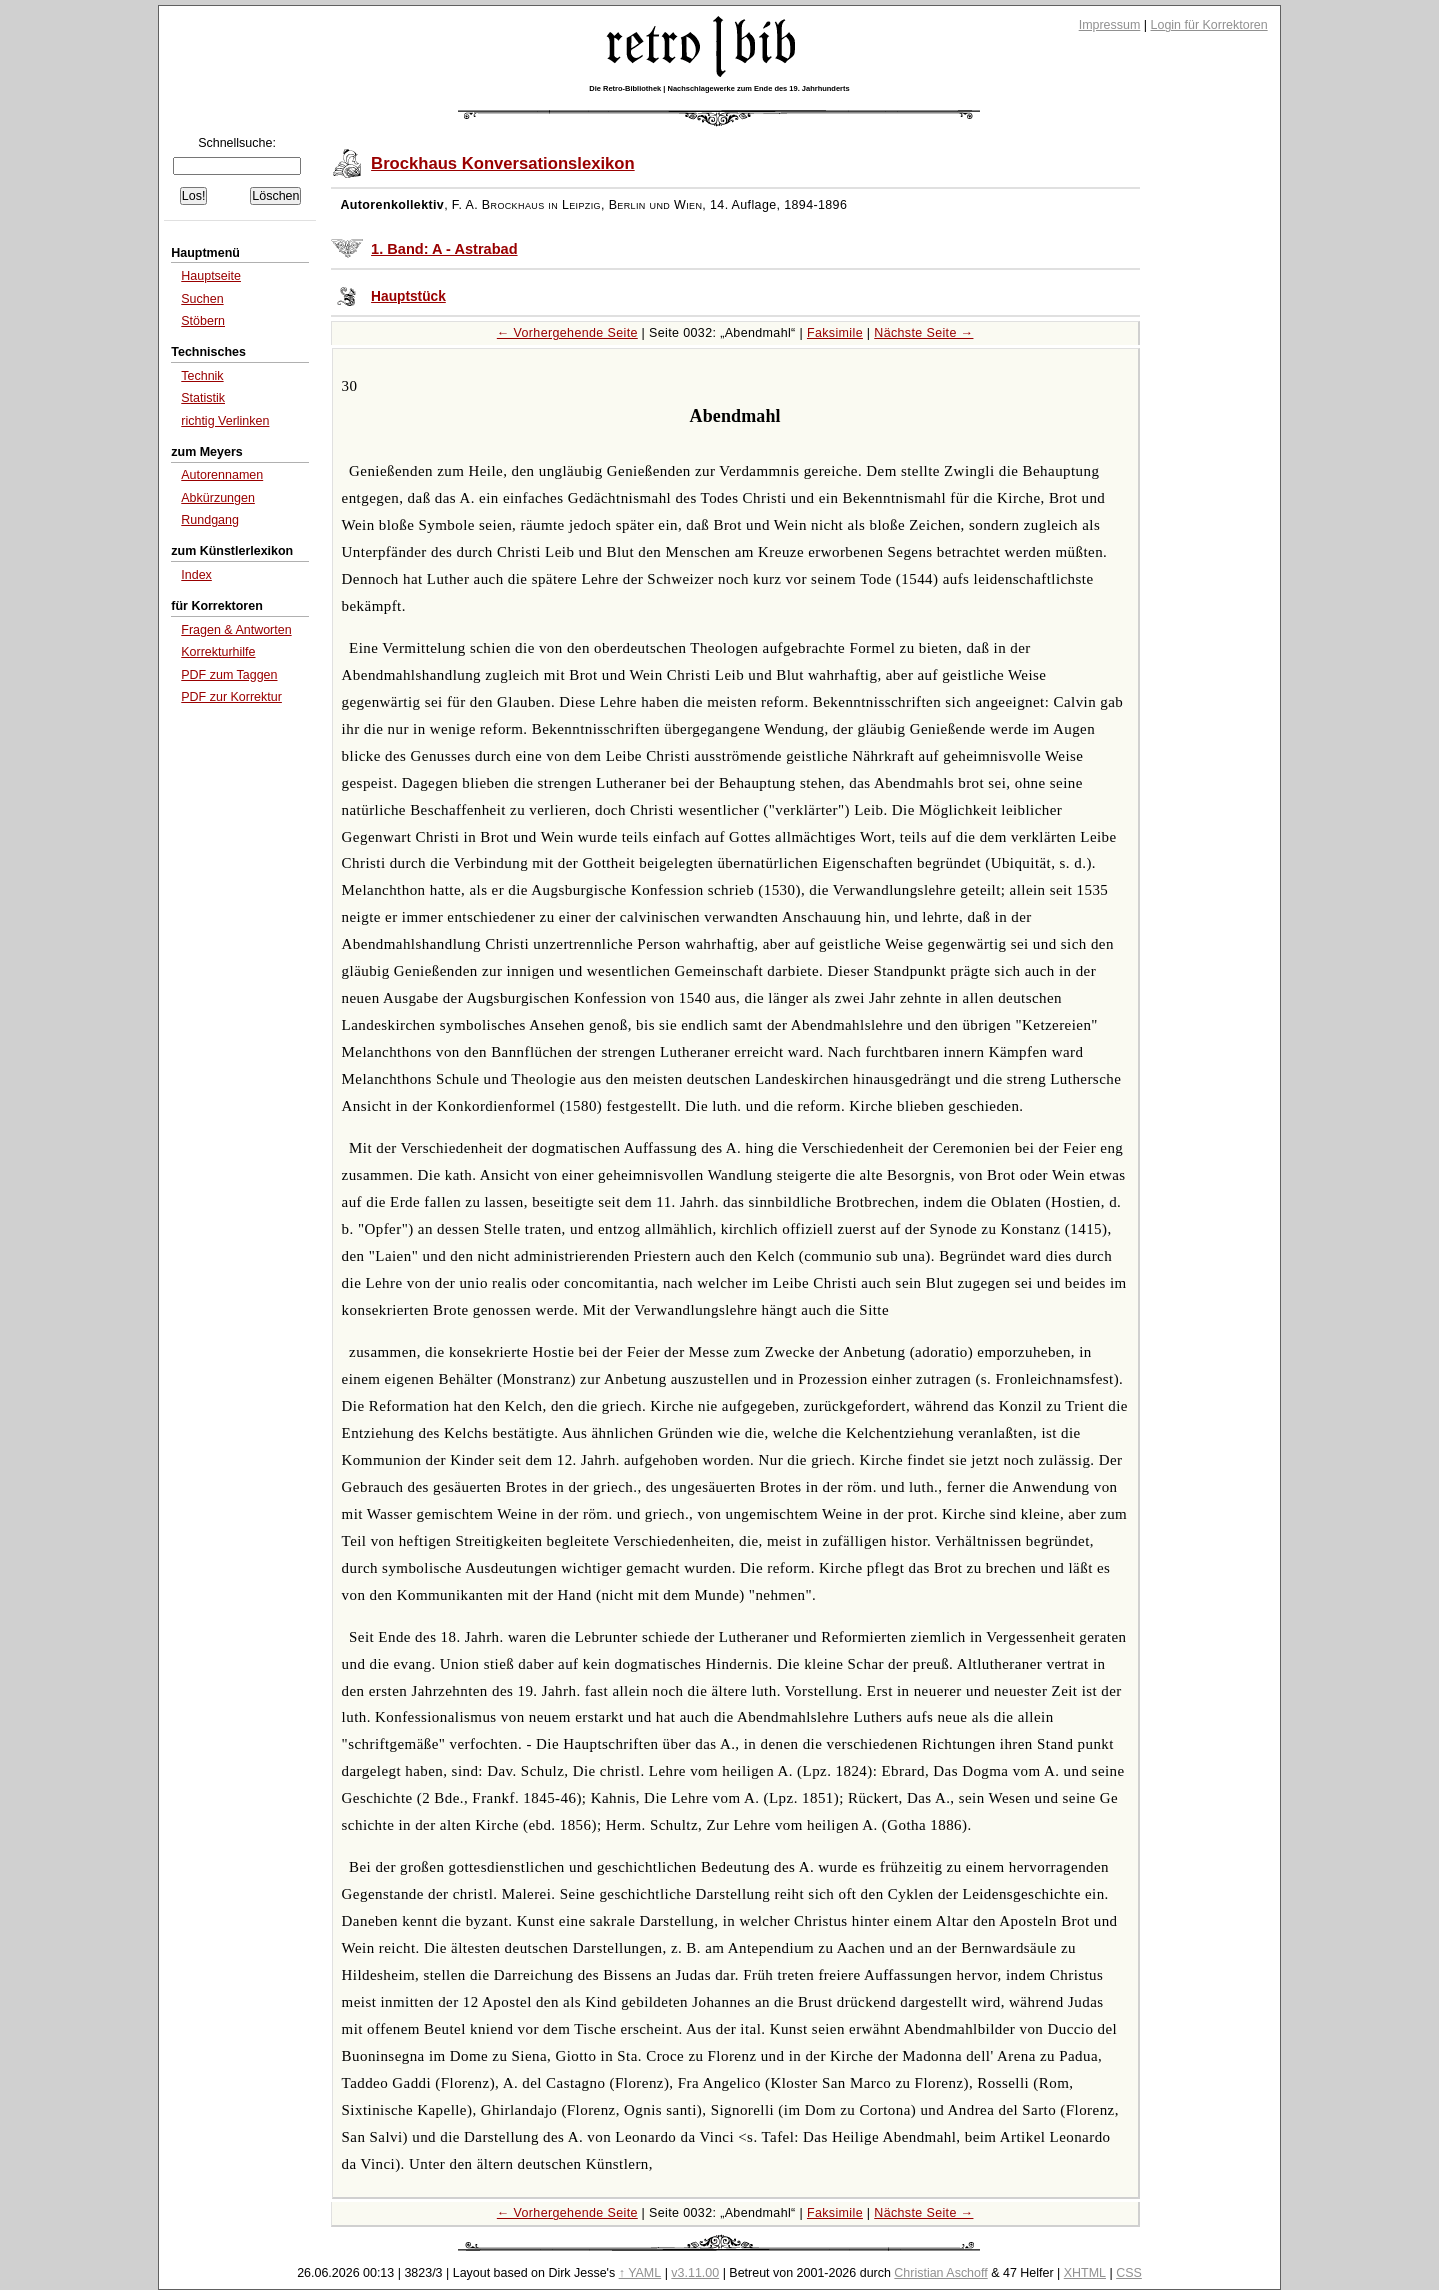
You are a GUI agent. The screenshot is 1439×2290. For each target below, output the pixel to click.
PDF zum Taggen (229, 675)
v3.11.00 (695, 2273)
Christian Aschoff (940, 2273)
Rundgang (210, 520)
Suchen (202, 299)
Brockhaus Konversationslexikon (503, 163)
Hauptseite (211, 276)
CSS (1129, 2273)
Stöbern (203, 321)
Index (196, 575)
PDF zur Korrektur (231, 697)
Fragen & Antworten (236, 630)
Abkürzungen (218, 498)
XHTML (1085, 2273)
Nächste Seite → (923, 333)
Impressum (1110, 25)
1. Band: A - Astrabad (444, 249)
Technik (202, 376)
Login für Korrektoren (1209, 25)
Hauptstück (408, 296)
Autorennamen (222, 475)
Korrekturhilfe (218, 652)
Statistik (203, 398)
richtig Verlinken (225, 421)
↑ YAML (640, 2273)
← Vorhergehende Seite (567, 333)
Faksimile (835, 333)
